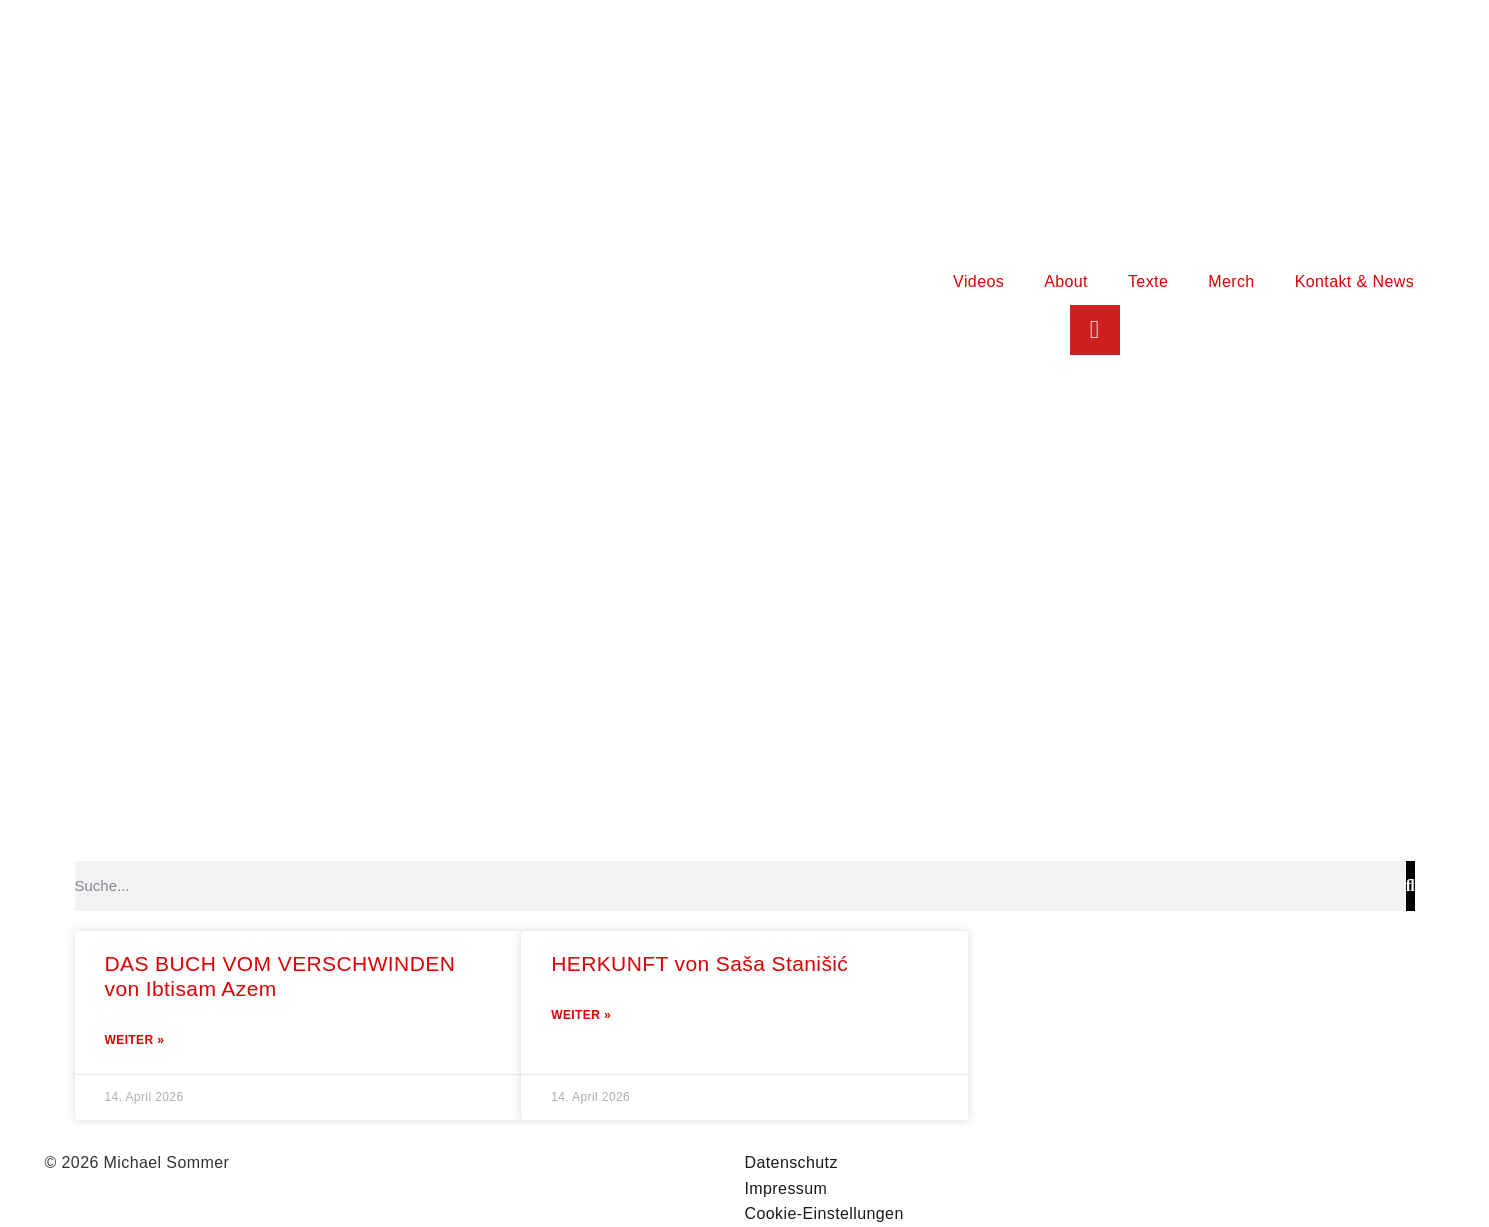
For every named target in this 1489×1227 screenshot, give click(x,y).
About (1066, 281)
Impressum (786, 1188)
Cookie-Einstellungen (824, 1213)
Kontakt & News (1354, 281)
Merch (1231, 281)
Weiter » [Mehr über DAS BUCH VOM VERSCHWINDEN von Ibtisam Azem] (135, 1040)
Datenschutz (791, 1162)
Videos (978, 281)
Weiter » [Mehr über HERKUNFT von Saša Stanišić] (581, 1015)
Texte (1148, 281)
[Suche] (1410, 886)
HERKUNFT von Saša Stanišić (699, 963)
